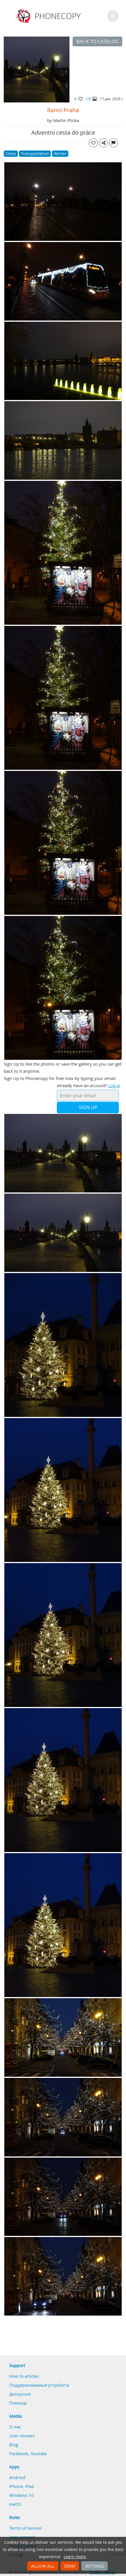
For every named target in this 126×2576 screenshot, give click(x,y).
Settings (94, 2566)
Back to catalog (97, 41)
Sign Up (88, 1107)
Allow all (43, 2566)
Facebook (18, 2453)
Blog (13, 2444)
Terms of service (25, 2528)
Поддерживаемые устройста (39, 2385)
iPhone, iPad (21, 2486)
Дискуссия (20, 2394)
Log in (114, 1085)
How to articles (24, 2376)
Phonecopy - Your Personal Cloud (49, 16)
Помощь (18, 2403)
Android (17, 2477)
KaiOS (15, 2504)
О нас (15, 2427)
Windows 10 (21, 2495)
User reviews (22, 2435)
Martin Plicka (66, 120)
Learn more (75, 2556)
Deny (69, 2566)
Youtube (38, 2453)
